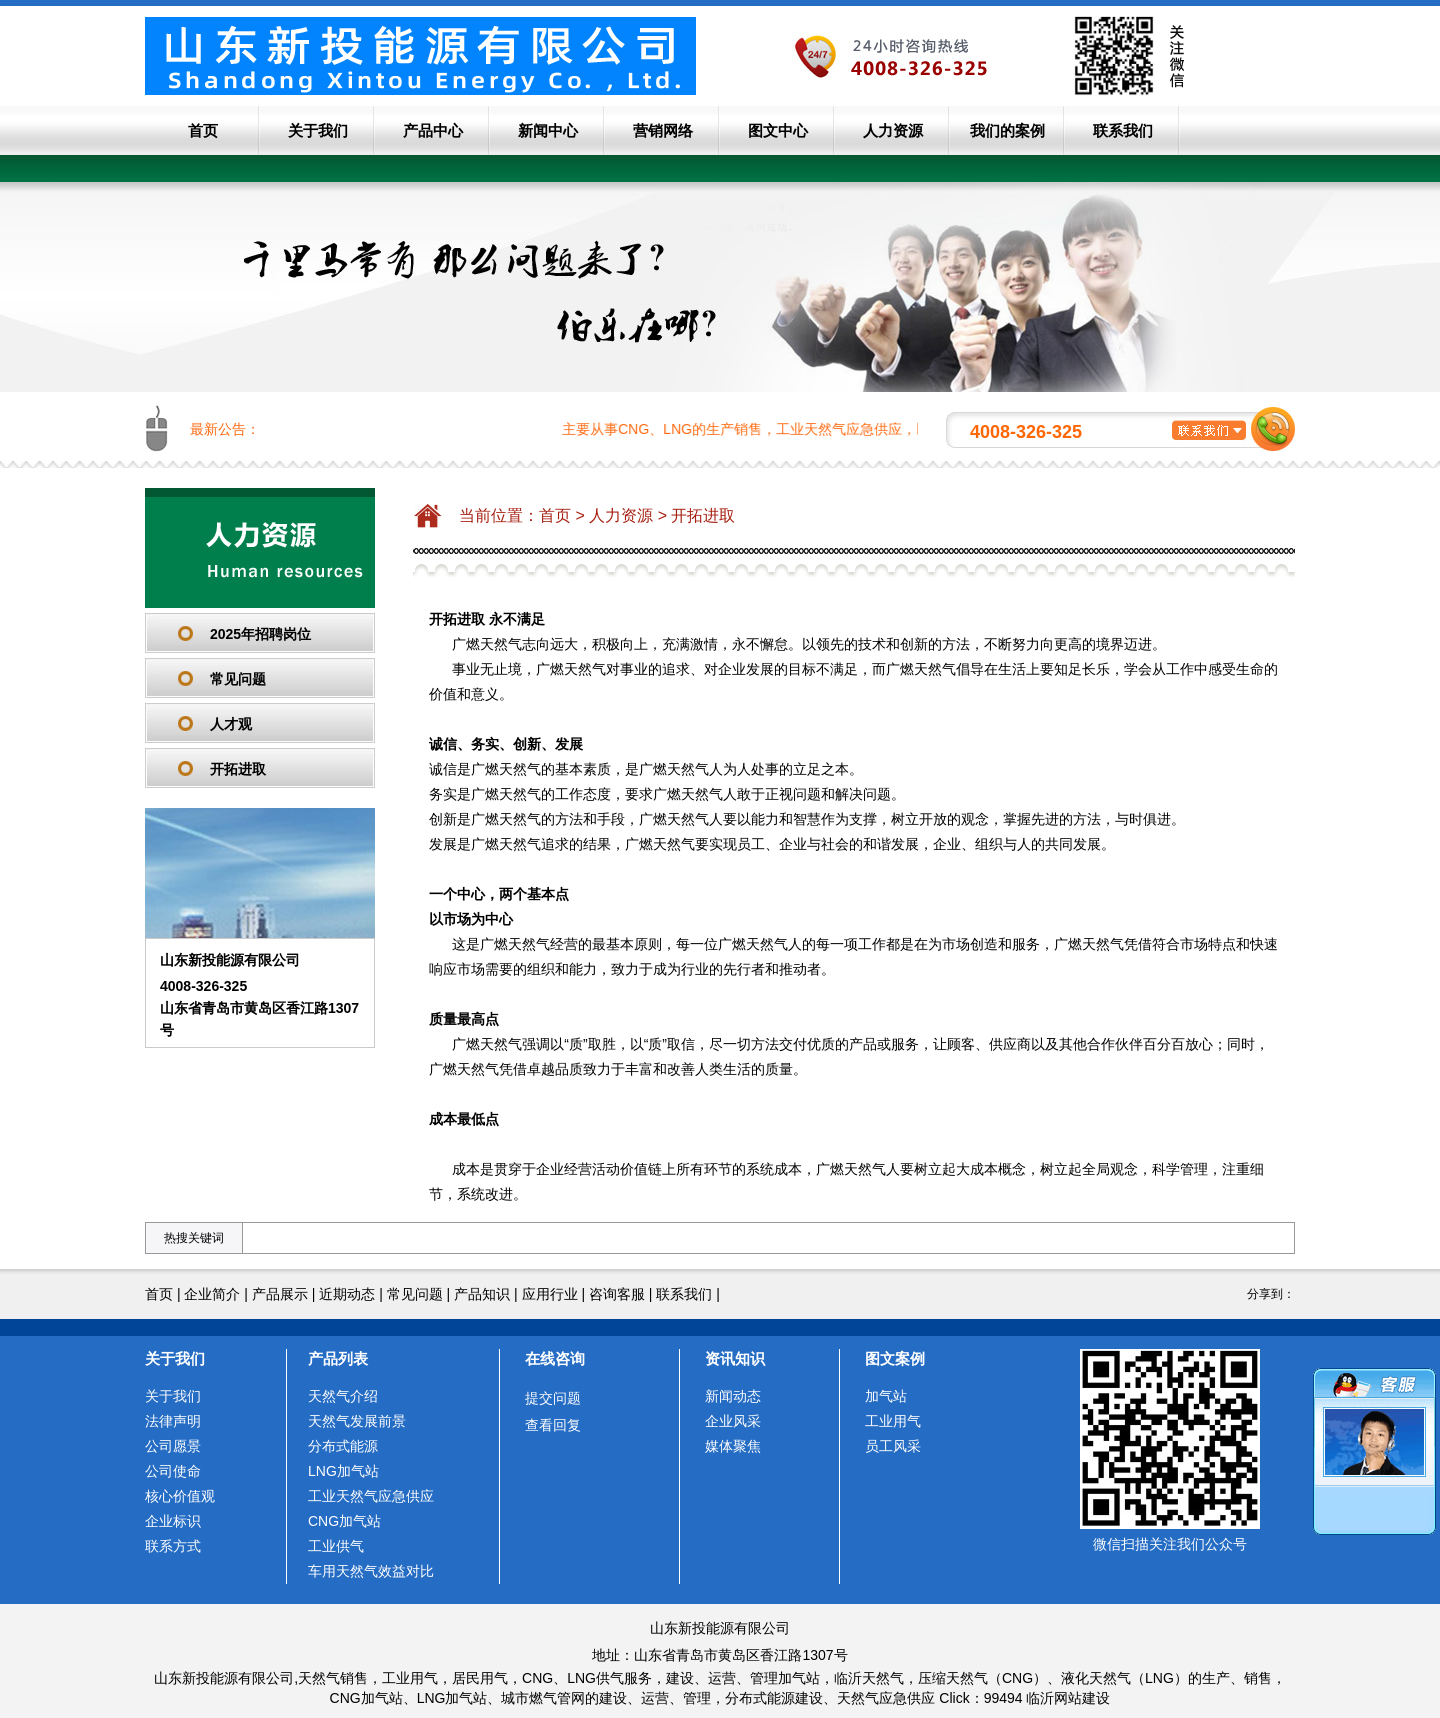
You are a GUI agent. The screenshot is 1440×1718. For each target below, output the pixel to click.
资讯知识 (735, 1358)
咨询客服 (617, 1294)
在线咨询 (555, 1358)
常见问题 (238, 679)
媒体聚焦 (733, 1446)
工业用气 (893, 1421)
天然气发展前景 (357, 1421)
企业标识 (173, 1521)
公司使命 (173, 1471)
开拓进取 (238, 769)
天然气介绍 (343, 1396)
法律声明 (173, 1421)
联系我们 (1123, 130)
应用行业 (550, 1294)
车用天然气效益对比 (371, 1571)
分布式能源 (343, 1446)
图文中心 (778, 130)
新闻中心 (548, 130)
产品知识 (482, 1294)
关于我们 (318, 130)
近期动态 (347, 1294)
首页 (203, 130)
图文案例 (895, 1358)
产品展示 (280, 1294)
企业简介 (212, 1294)
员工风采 (893, 1446)
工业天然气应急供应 (371, 1496)
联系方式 (173, 1546)
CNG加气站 (344, 1521)
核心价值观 (180, 1496)
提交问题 (553, 1398)
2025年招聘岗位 (260, 634)
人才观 (231, 724)
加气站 (886, 1396)
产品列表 (338, 1358)
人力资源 (893, 130)
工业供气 (336, 1546)
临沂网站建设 (1068, 1698)
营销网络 (663, 130)
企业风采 (733, 1421)
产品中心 (433, 130)
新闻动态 (733, 1396)
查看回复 (553, 1425)
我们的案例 (1007, 130)
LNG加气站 (343, 1471)
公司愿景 (173, 1446)
